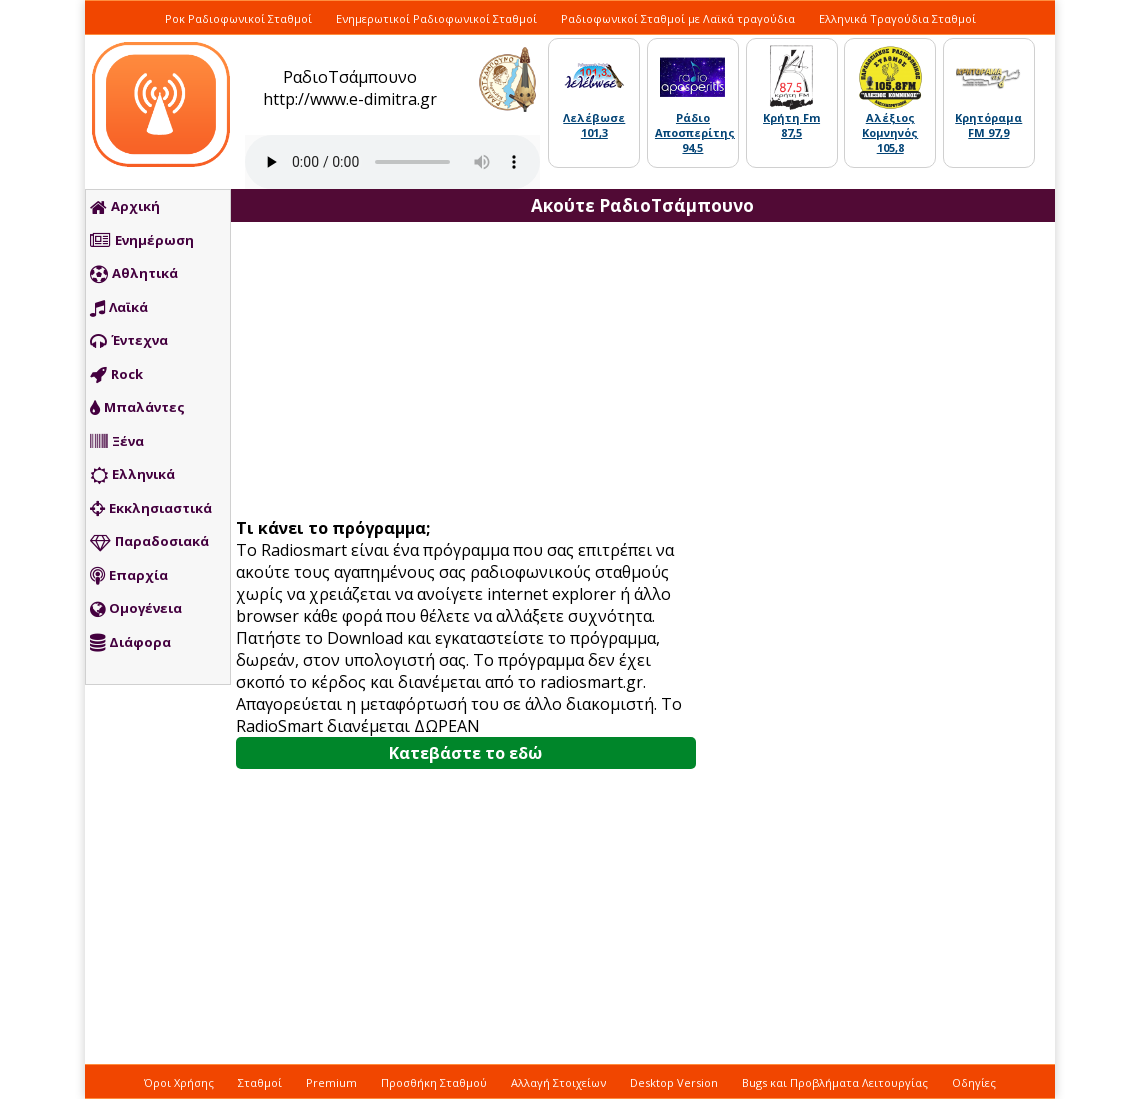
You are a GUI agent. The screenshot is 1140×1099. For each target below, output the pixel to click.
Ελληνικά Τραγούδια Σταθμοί (897, 18)
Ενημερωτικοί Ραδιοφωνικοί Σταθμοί (436, 18)
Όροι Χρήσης (179, 1082)
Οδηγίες (974, 1082)
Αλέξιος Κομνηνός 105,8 (890, 132)
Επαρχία (129, 576)
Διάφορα (130, 643)
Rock (116, 375)
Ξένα (117, 442)
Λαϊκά (119, 308)
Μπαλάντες (137, 408)
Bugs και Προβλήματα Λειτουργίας (835, 1082)
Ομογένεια (136, 609)
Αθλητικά (134, 274)
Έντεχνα (129, 341)
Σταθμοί (260, 1082)
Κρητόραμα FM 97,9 (988, 125)
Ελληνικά (132, 475)
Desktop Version (674, 1082)
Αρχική (125, 207)
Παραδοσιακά (149, 542)
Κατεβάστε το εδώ (465, 753)
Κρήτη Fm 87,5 (791, 125)
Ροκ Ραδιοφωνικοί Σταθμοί (238, 18)
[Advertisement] (473, 372)
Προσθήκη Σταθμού (434, 1082)
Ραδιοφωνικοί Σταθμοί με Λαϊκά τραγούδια (678, 18)
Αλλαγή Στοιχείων (558, 1082)
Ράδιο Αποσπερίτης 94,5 (695, 132)
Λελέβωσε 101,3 (594, 125)
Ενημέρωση (142, 241)
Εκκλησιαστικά (151, 509)
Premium (331, 1082)
